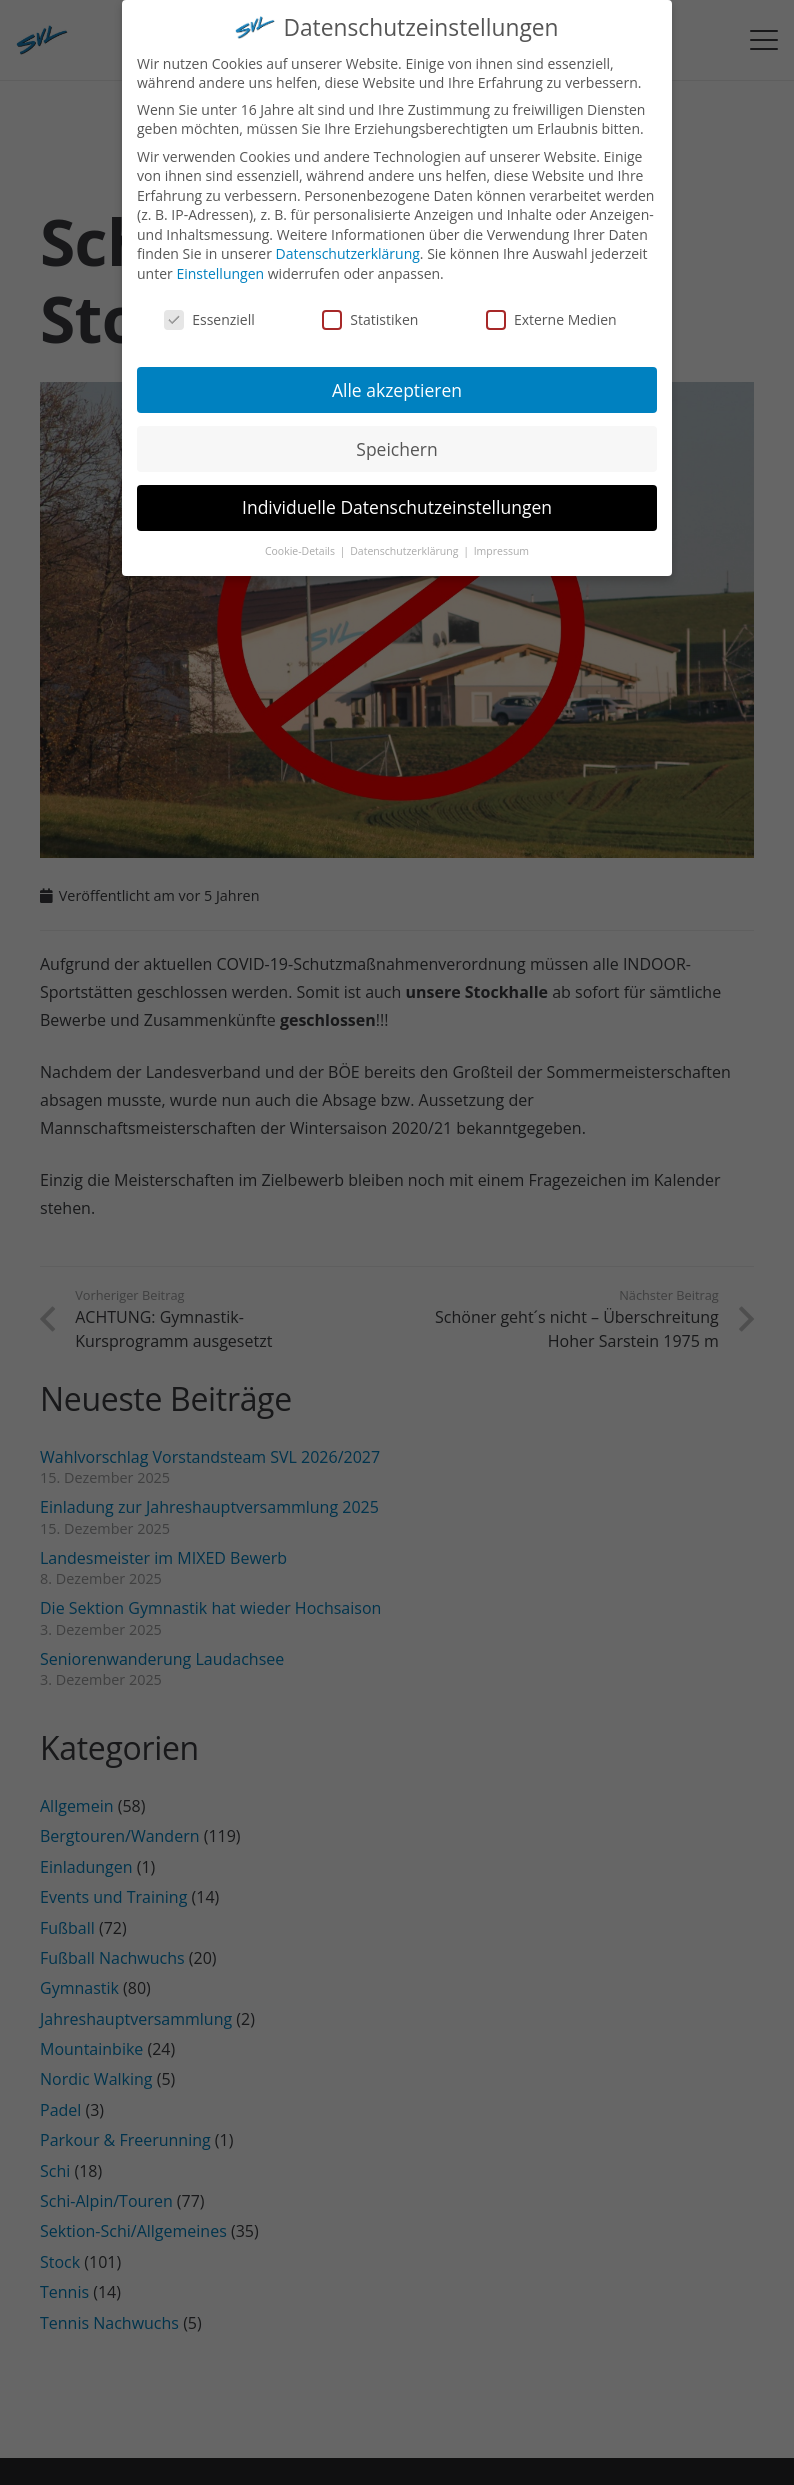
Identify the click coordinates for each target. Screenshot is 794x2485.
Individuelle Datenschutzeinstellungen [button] (397, 496)
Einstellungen (220, 261)
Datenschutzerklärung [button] (405, 540)
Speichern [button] (396, 437)
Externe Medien (551, 307)
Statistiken (370, 307)
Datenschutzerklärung (348, 242)
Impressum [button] (501, 540)
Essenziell (209, 307)
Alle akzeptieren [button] (397, 378)
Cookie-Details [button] (301, 540)
